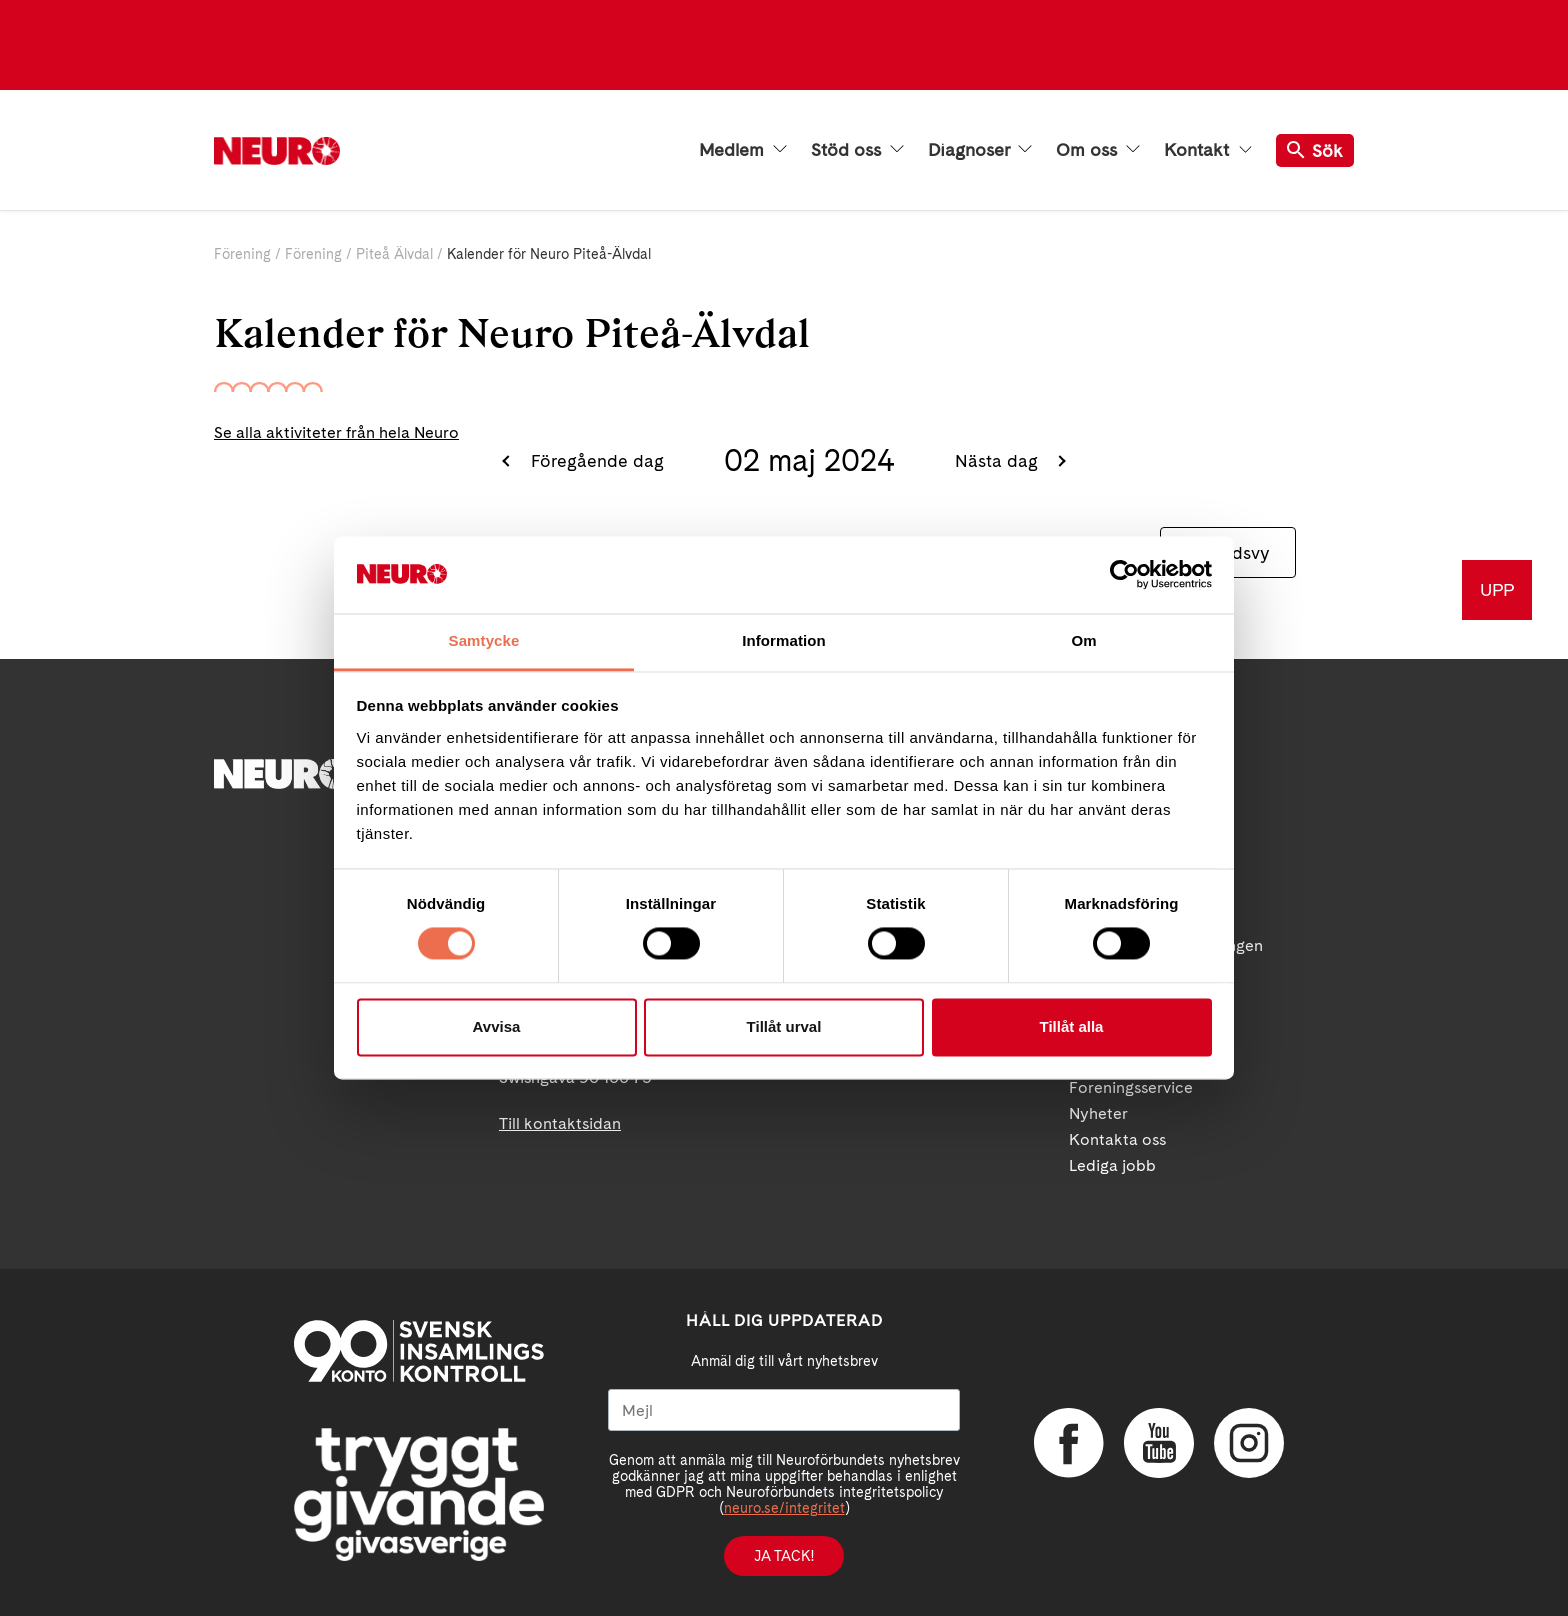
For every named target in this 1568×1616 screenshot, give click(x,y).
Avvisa (497, 1026)
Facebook (1069, 1443)
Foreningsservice (1131, 1087)
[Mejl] (784, 1410)
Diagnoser (980, 150)
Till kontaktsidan (560, 1123)
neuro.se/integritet (784, 1508)
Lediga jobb (1112, 1165)
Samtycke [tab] (484, 640)
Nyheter (1098, 1113)
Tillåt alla (1072, 1026)
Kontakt (1208, 150)
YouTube (1159, 1443)
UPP (1497, 589)
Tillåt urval (784, 1026)
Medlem (743, 150)
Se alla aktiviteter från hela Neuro (336, 432)
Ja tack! (784, 1556)
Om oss (1098, 150)
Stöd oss (857, 150)
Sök (1315, 150)
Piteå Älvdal (394, 254)
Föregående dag (595, 460)
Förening (242, 254)
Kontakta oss (1117, 1139)
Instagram (1249, 1443)
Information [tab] (784, 640)
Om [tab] (1083, 640)
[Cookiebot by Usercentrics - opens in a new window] (1124, 575)
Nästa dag (999, 460)
